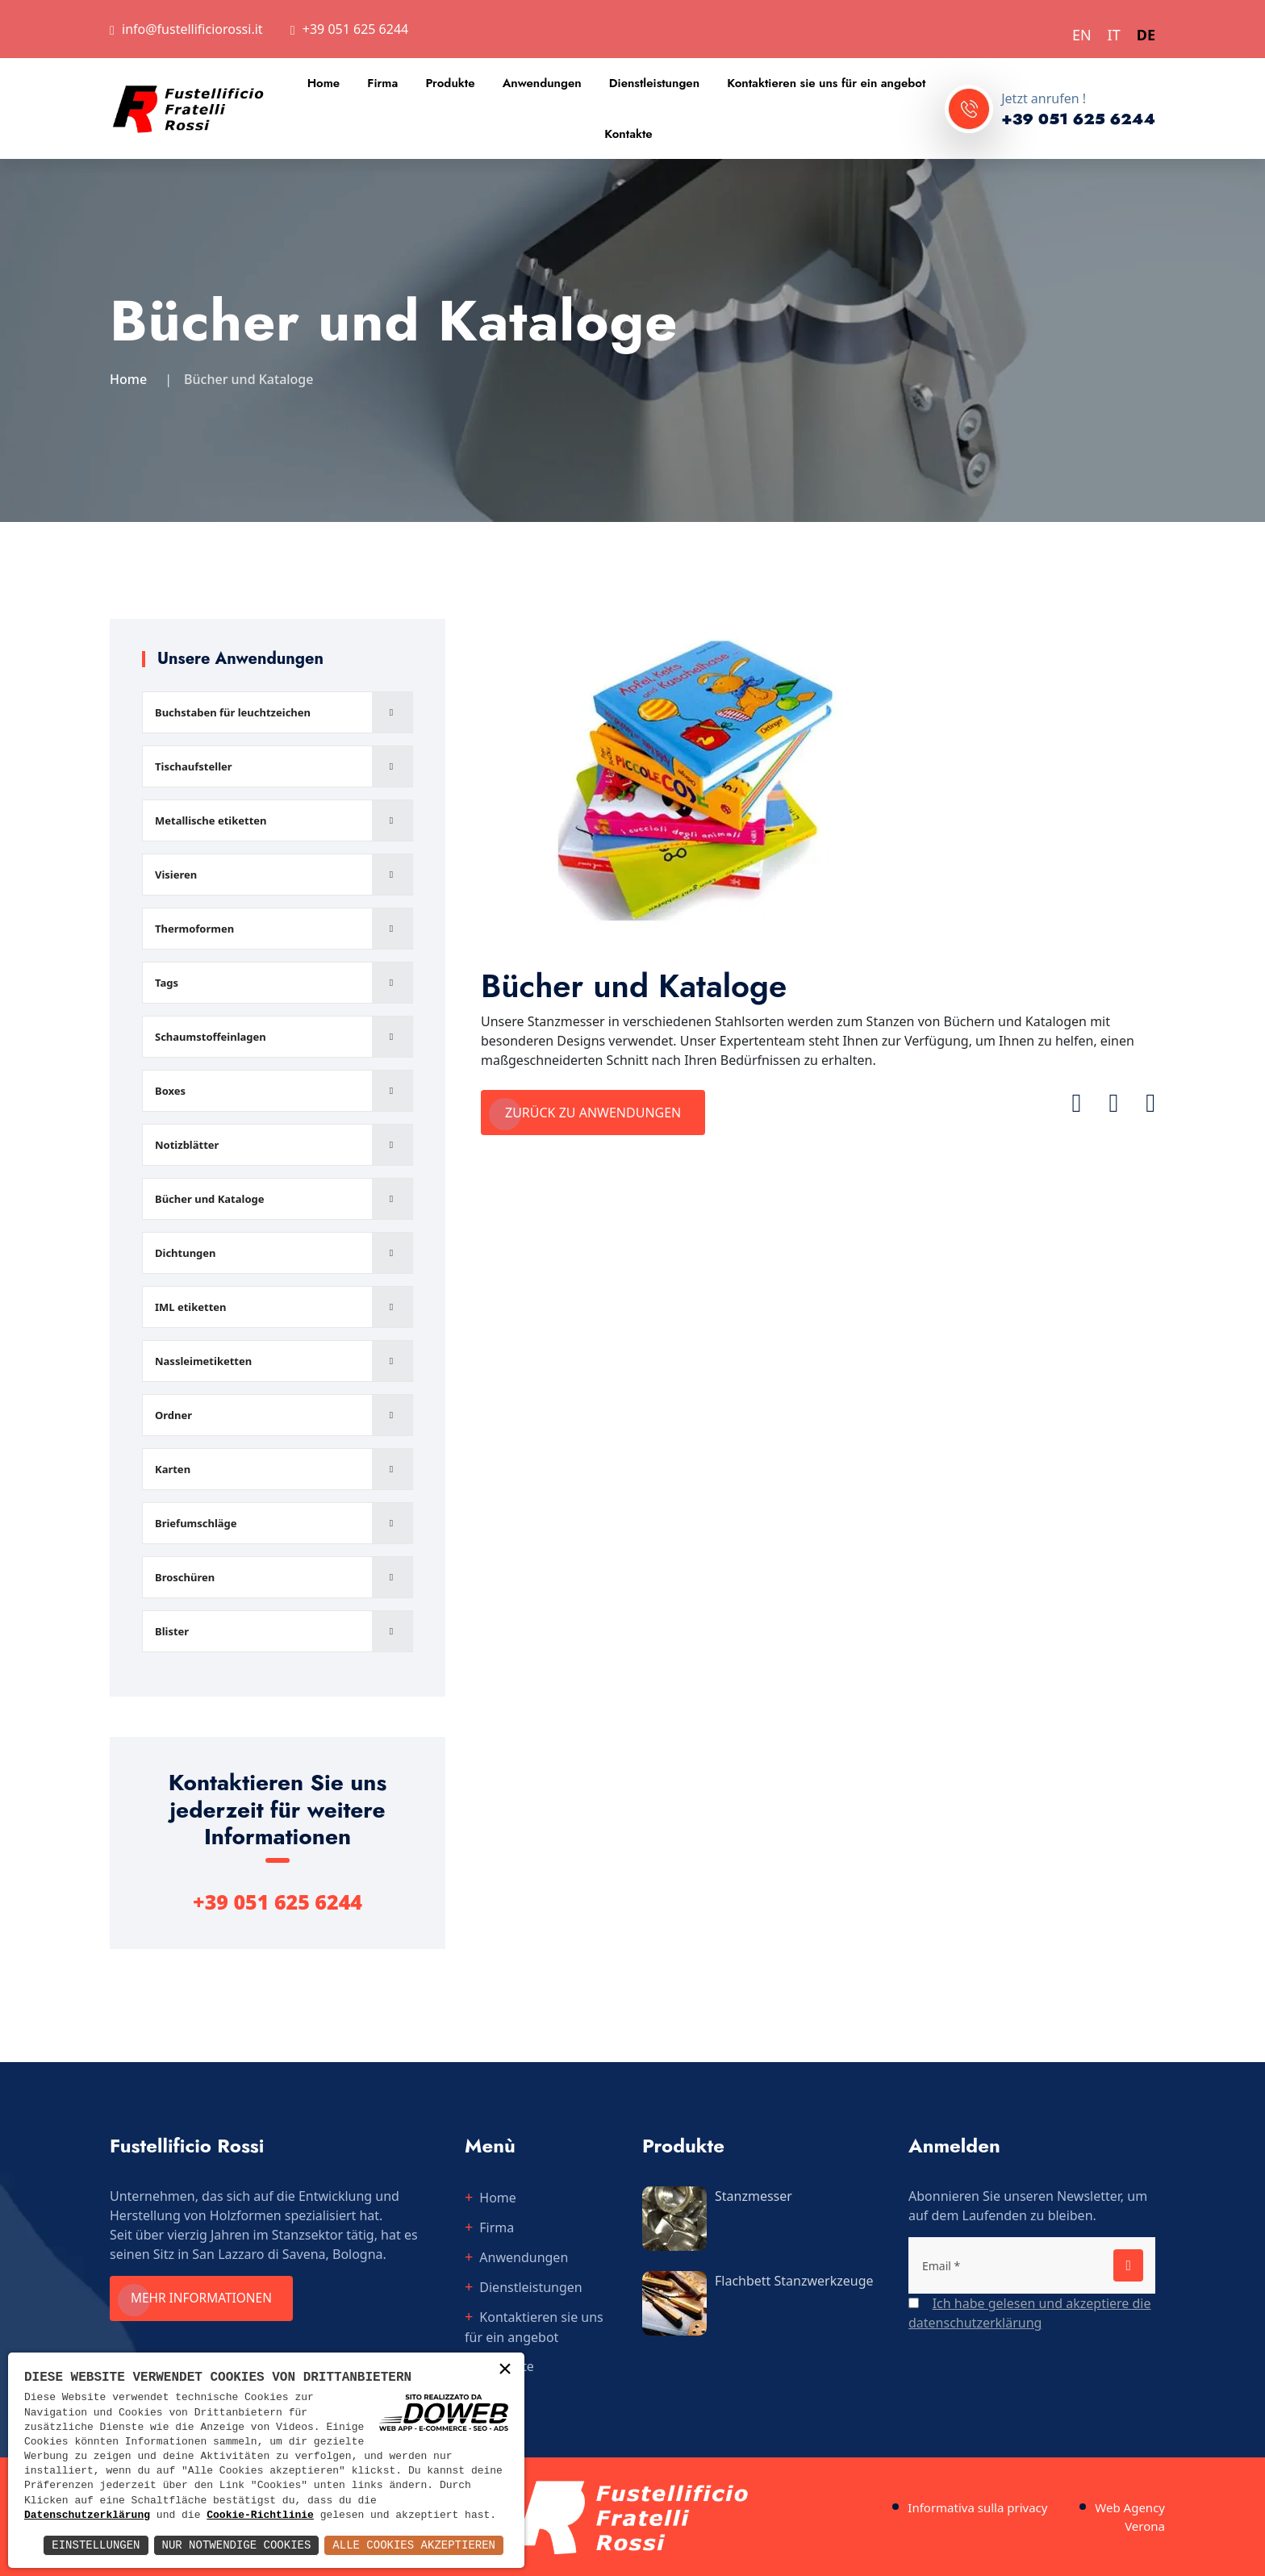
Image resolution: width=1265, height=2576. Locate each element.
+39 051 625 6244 (355, 29)
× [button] (505, 2370)
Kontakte (628, 134)
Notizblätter (187, 1145)
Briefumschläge (196, 1523)
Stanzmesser (753, 2196)
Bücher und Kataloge (210, 1199)
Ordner (173, 1415)
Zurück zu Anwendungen (593, 1112)
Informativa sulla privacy (977, 2507)
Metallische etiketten (211, 820)
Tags (166, 982)
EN (1082, 34)
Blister (172, 1631)
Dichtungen (185, 1253)
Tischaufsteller (193, 766)
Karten (172, 1469)
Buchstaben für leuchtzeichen (233, 712)
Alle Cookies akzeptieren (413, 2545)
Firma (382, 83)
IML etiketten (191, 1307)
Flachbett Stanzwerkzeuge (794, 2281)
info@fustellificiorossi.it (192, 29)
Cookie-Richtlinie (260, 2515)
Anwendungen (542, 83)
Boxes (170, 1090)
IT (1114, 34)
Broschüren (185, 1577)
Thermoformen (194, 928)
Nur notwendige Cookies (236, 2545)
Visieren (176, 874)
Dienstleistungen (654, 83)
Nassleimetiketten (203, 1361)
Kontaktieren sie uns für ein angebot (826, 83)
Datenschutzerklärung (87, 2515)
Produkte (449, 83)
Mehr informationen (207, 2298)
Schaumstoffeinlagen (210, 1036)
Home (323, 83)
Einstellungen (96, 2545)
